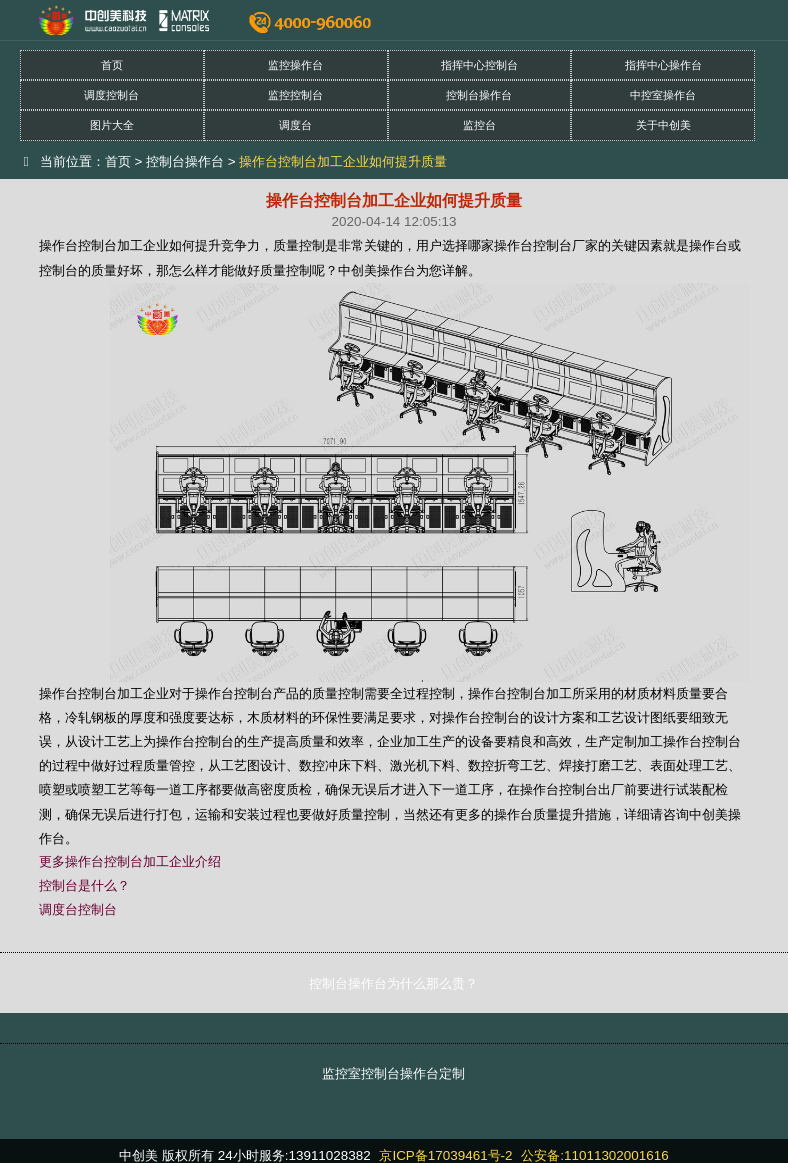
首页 (112, 65)
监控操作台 (295, 65)
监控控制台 (295, 95)
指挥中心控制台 (479, 65)
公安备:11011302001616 (594, 1155)
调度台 (295, 125)
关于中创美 (663, 125)
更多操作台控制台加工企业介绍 (130, 861)
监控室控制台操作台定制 (393, 1073)
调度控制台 (111, 95)
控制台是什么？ (84, 885)
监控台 (479, 125)
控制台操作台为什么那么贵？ (393, 983)
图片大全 (112, 125)
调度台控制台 (78, 909)
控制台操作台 (479, 95)
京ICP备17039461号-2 (445, 1155)
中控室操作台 (663, 95)
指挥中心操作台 (663, 65)
